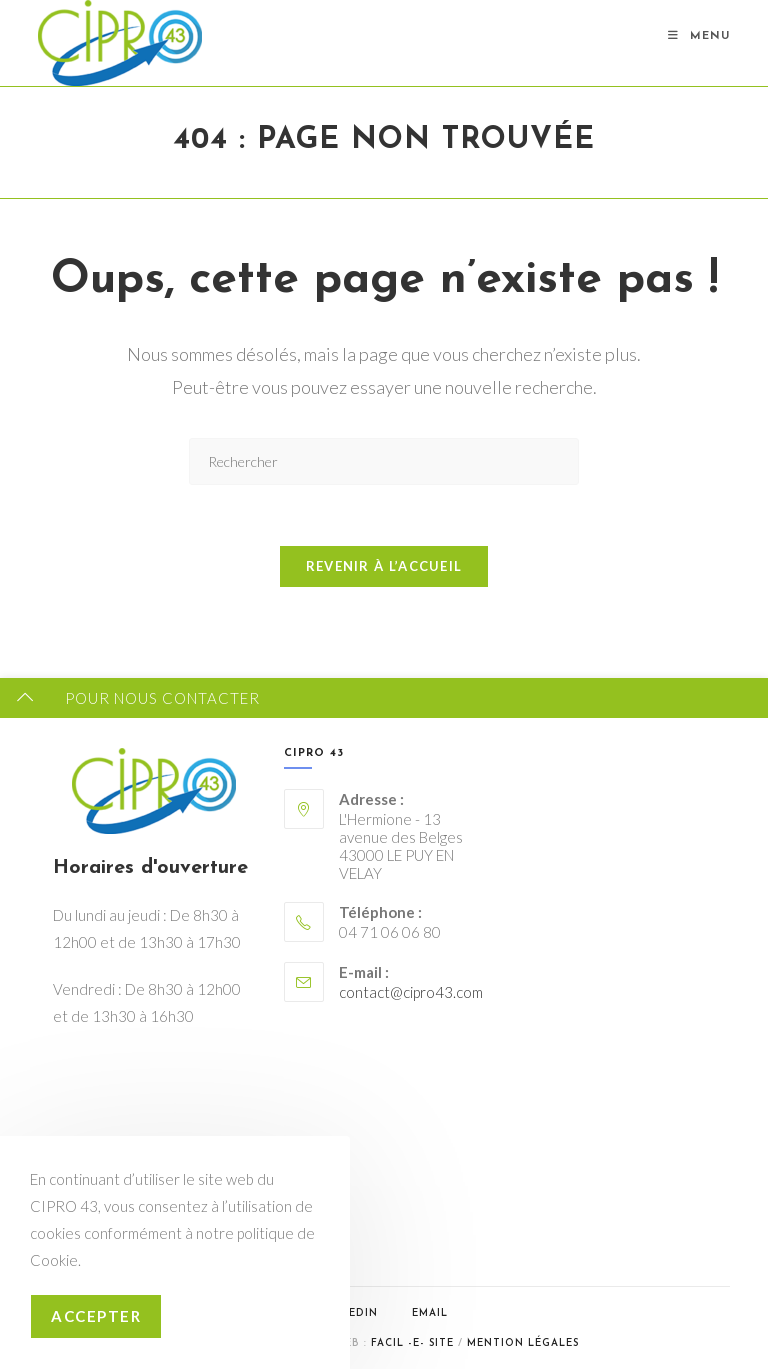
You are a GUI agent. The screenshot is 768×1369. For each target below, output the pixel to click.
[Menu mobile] (699, 36)
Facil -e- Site (412, 1343)
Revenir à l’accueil (384, 566)
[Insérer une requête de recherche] (384, 461)
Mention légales (523, 1343)
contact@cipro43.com (411, 992)
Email (430, 1313)
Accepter (96, 1316)
